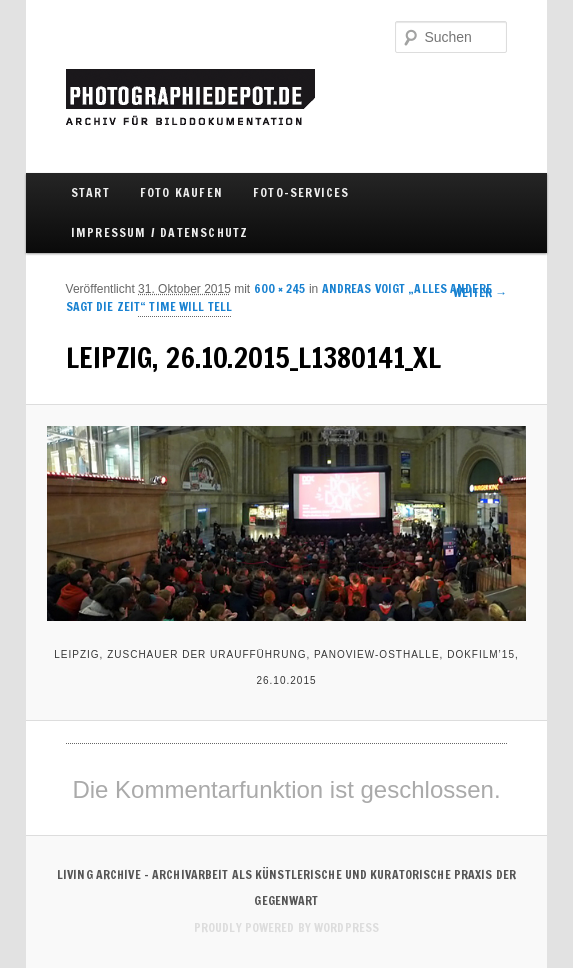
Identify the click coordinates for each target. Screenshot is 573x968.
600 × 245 (280, 288)
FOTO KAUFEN (181, 192)
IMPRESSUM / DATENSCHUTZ (160, 232)
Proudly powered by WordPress (286, 927)
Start (90, 192)
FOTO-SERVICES (301, 192)
